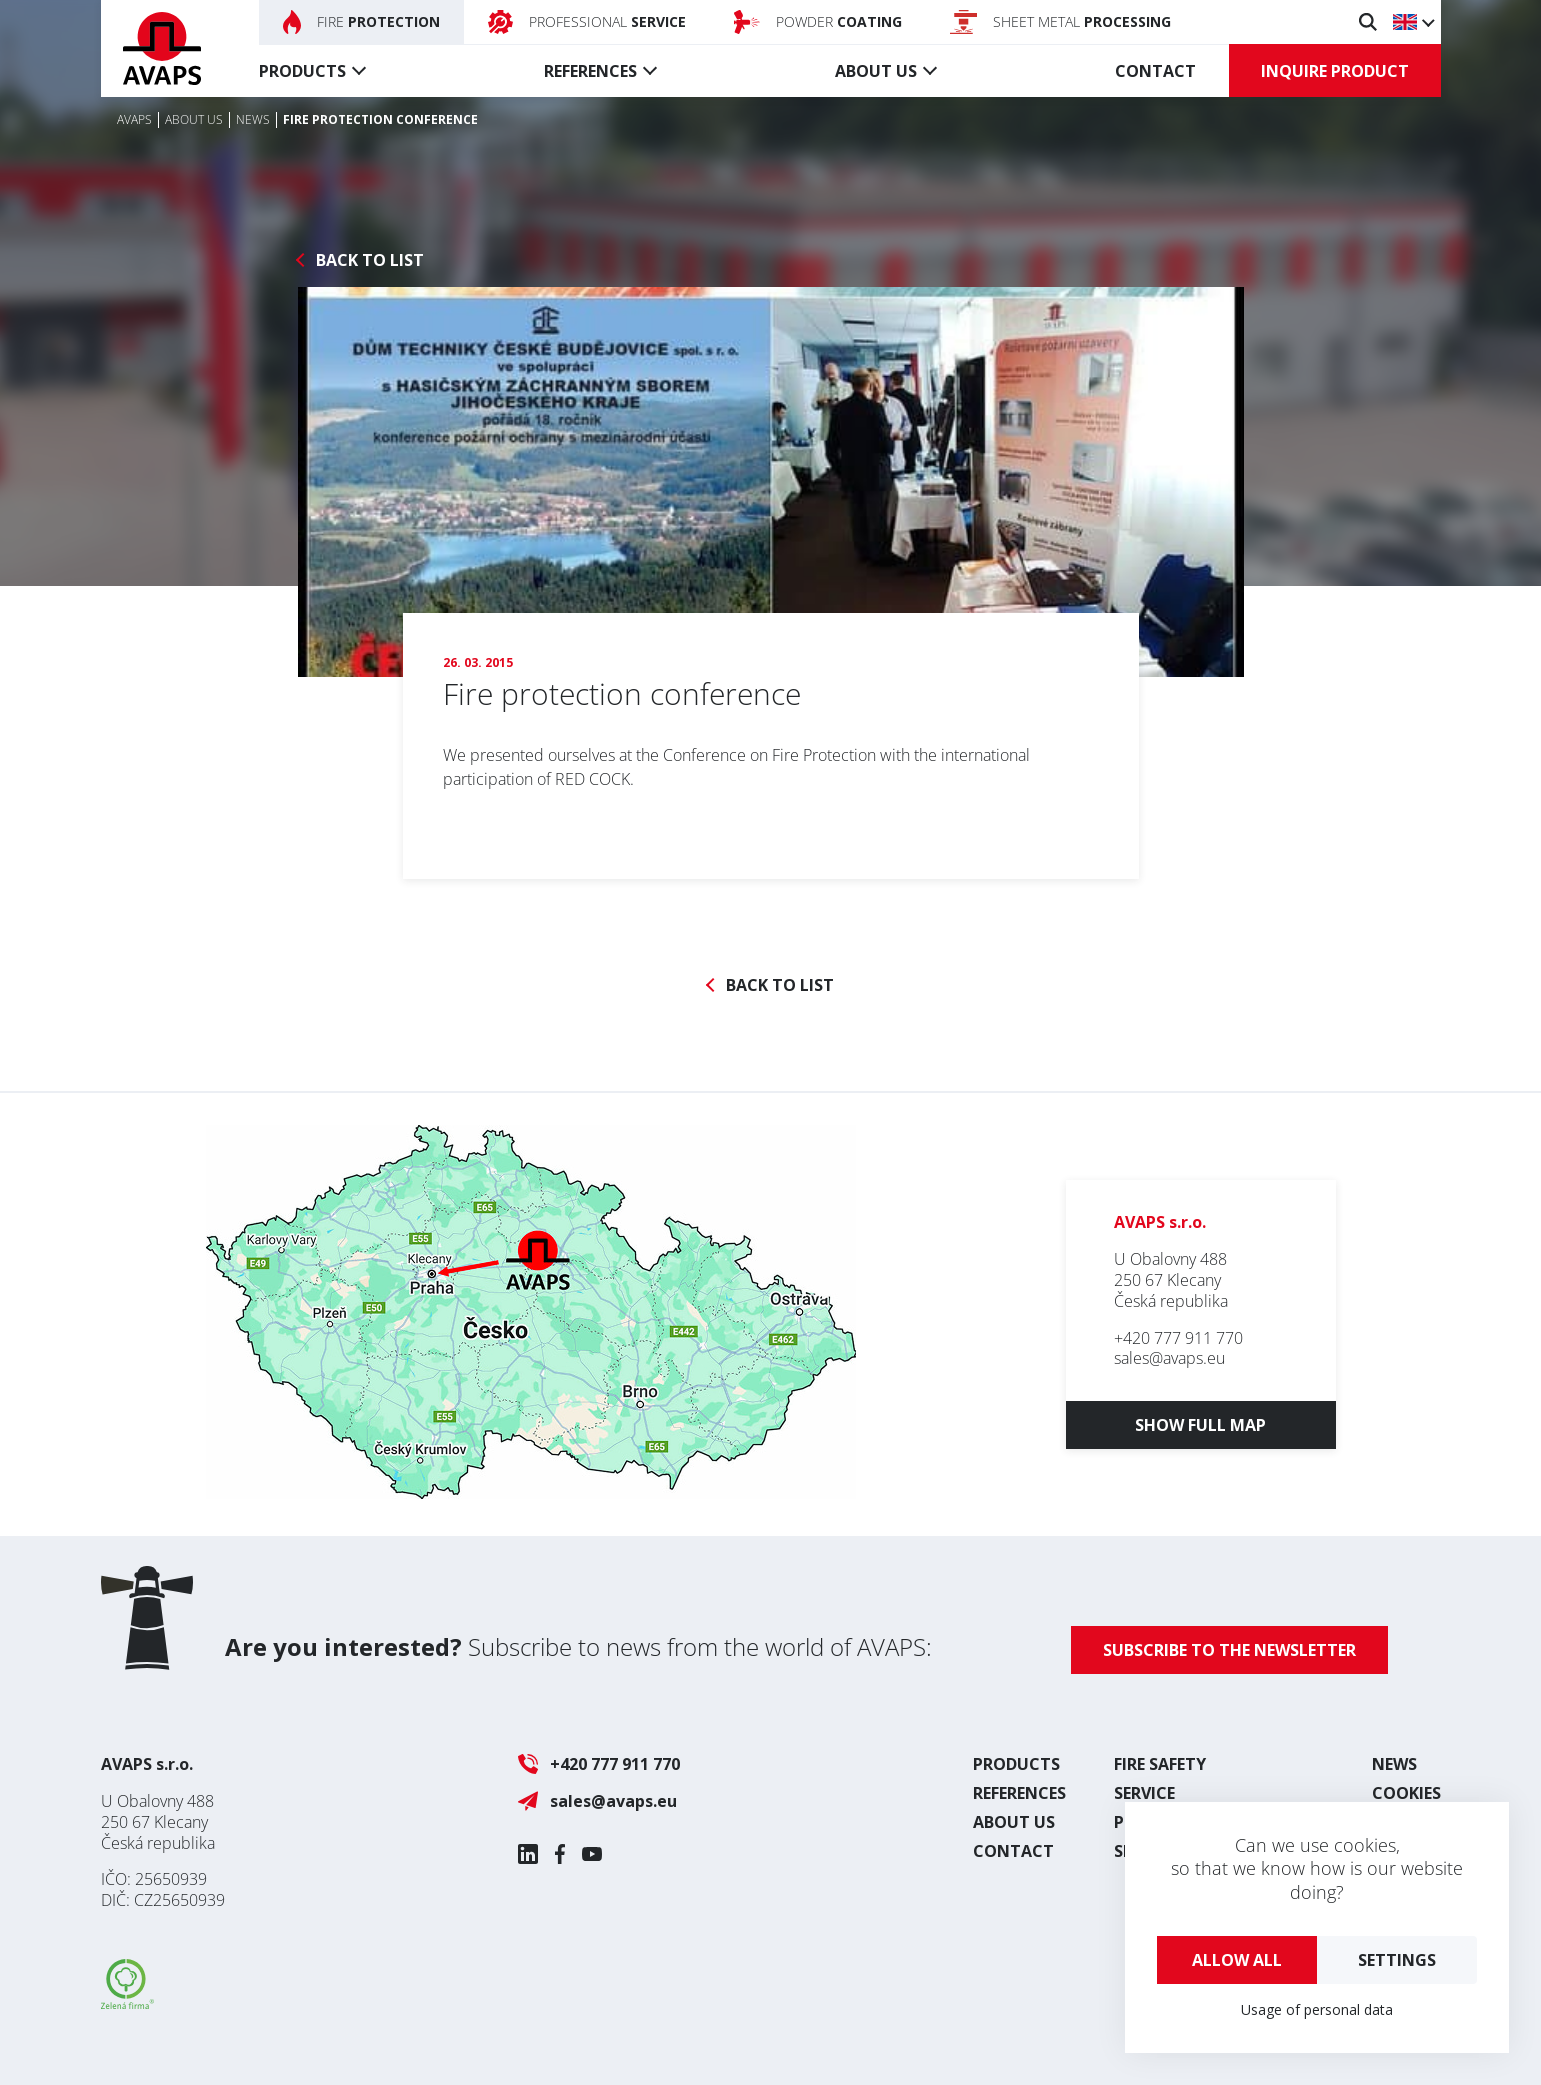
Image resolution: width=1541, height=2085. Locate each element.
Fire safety (1160, 1764)
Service (1144, 1793)
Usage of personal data (1317, 2009)
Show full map (1200, 1425)
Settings (1397, 1960)
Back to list (370, 260)
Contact (1155, 71)
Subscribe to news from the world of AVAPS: (578, 1646)
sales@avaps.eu (1169, 1358)
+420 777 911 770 (1178, 1338)
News (1394, 1764)
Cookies (1406, 1793)
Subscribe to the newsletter (1229, 1650)
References (590, 71)
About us (876, 71)
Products (302, 71)
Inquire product (1335, 71)
